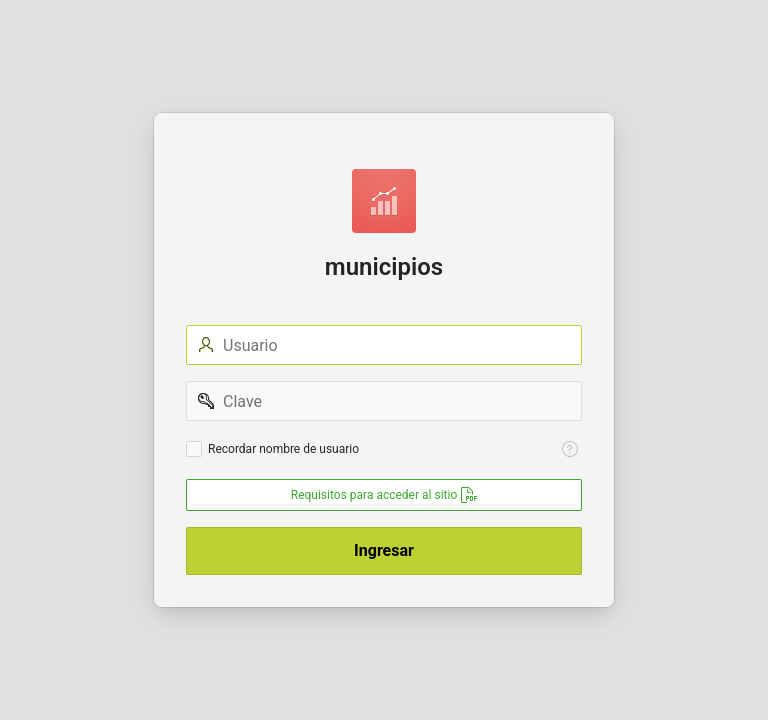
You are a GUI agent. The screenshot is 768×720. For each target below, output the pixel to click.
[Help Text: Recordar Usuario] (570, 449)
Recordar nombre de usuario (283, 449)
